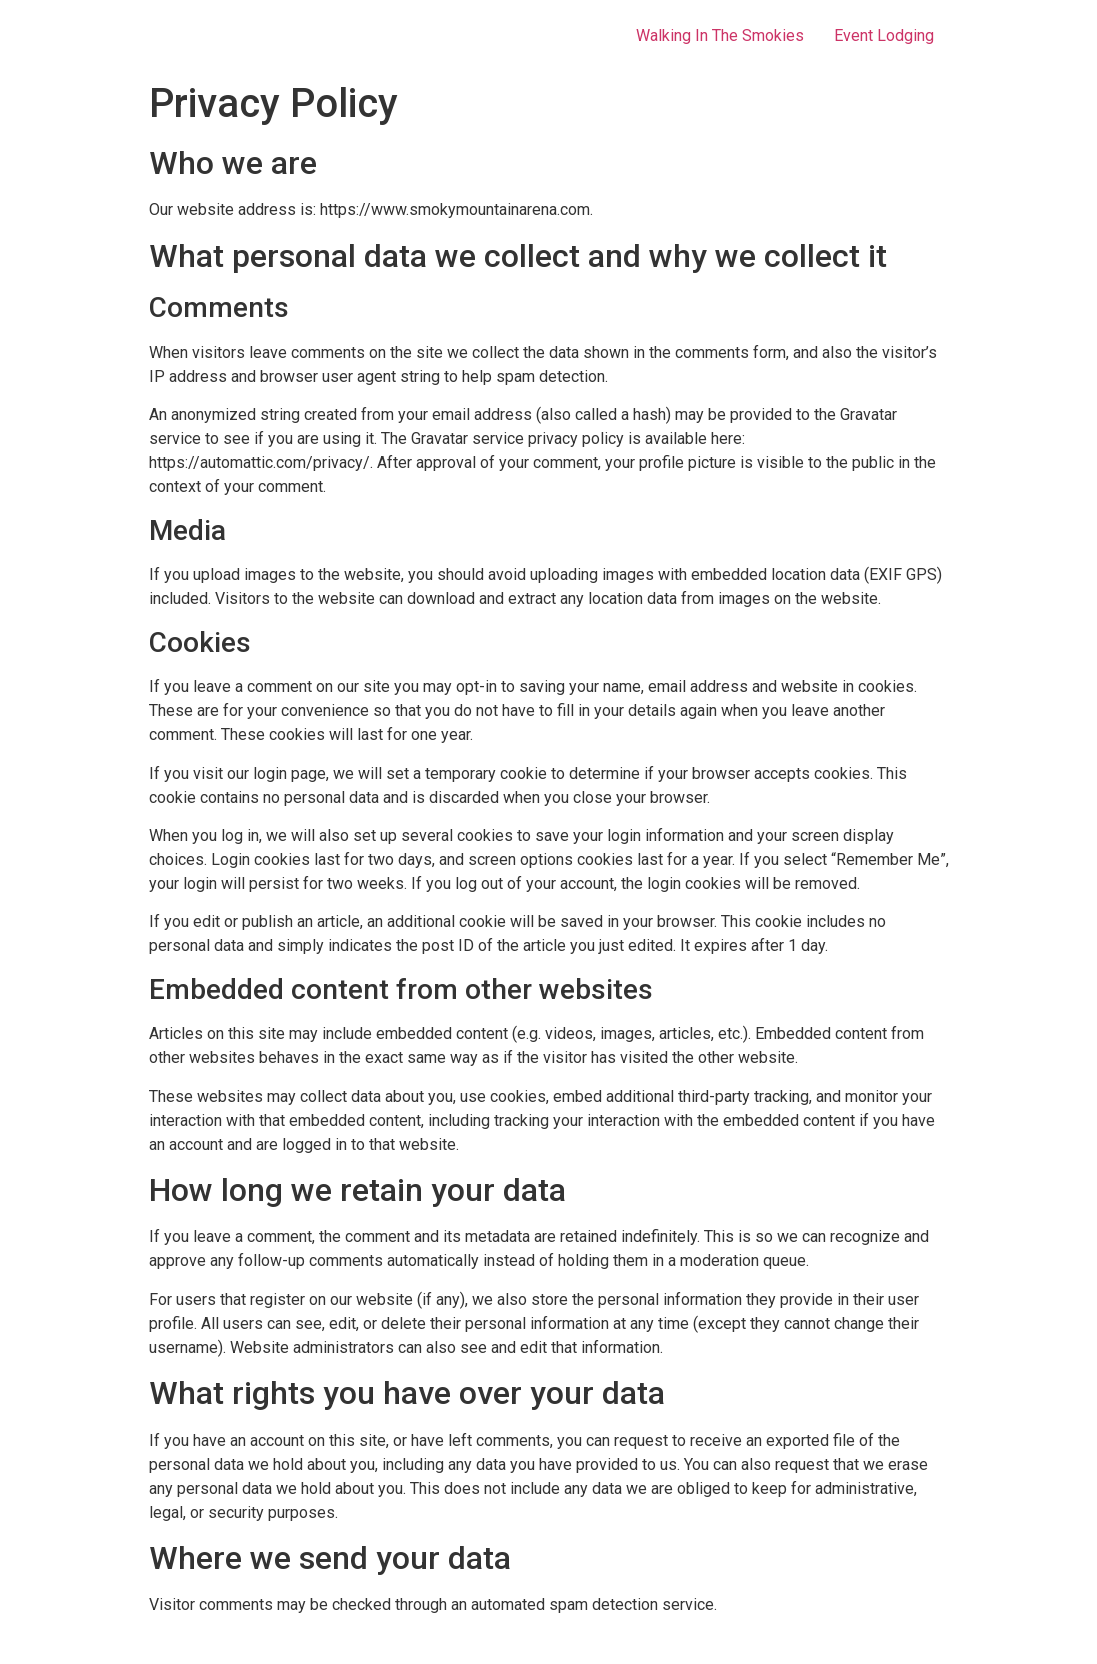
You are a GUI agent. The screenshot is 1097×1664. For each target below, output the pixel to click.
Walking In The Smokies (720, 35)
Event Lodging (884, 35)
